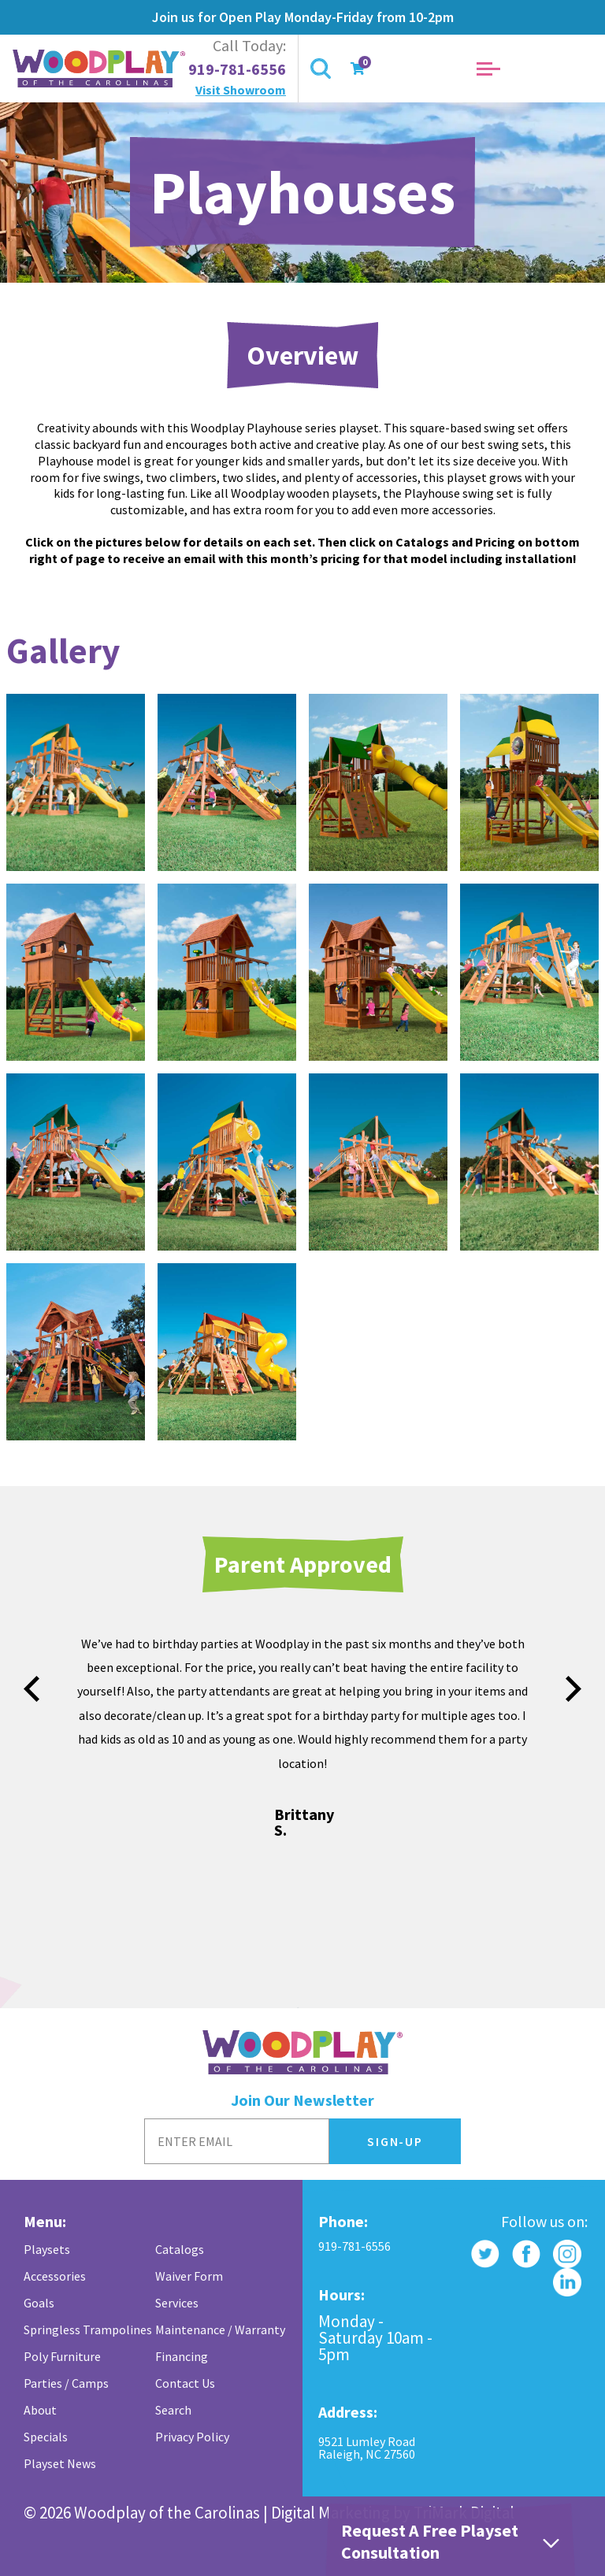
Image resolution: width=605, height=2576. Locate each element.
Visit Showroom (240, 89)
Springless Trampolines (88, 2329)
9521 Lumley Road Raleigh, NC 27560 (366, 2447)
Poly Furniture (62, 2356)
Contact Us (185, 2383)
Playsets (47, 2249)
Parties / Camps (66, 2383)
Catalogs (179, 2249)
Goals (39, 2303)
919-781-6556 (237, 69)
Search (173, 2410)
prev (31, 1689)
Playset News (60, 2463)
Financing (181, 2356)
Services (177, 2303)
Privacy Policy (192, 2436)
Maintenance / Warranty (220, 2329)
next (573, 1689)
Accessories (55, 2276)
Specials (46, 2436)
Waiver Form (189, 2276)
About (40, 2410)
